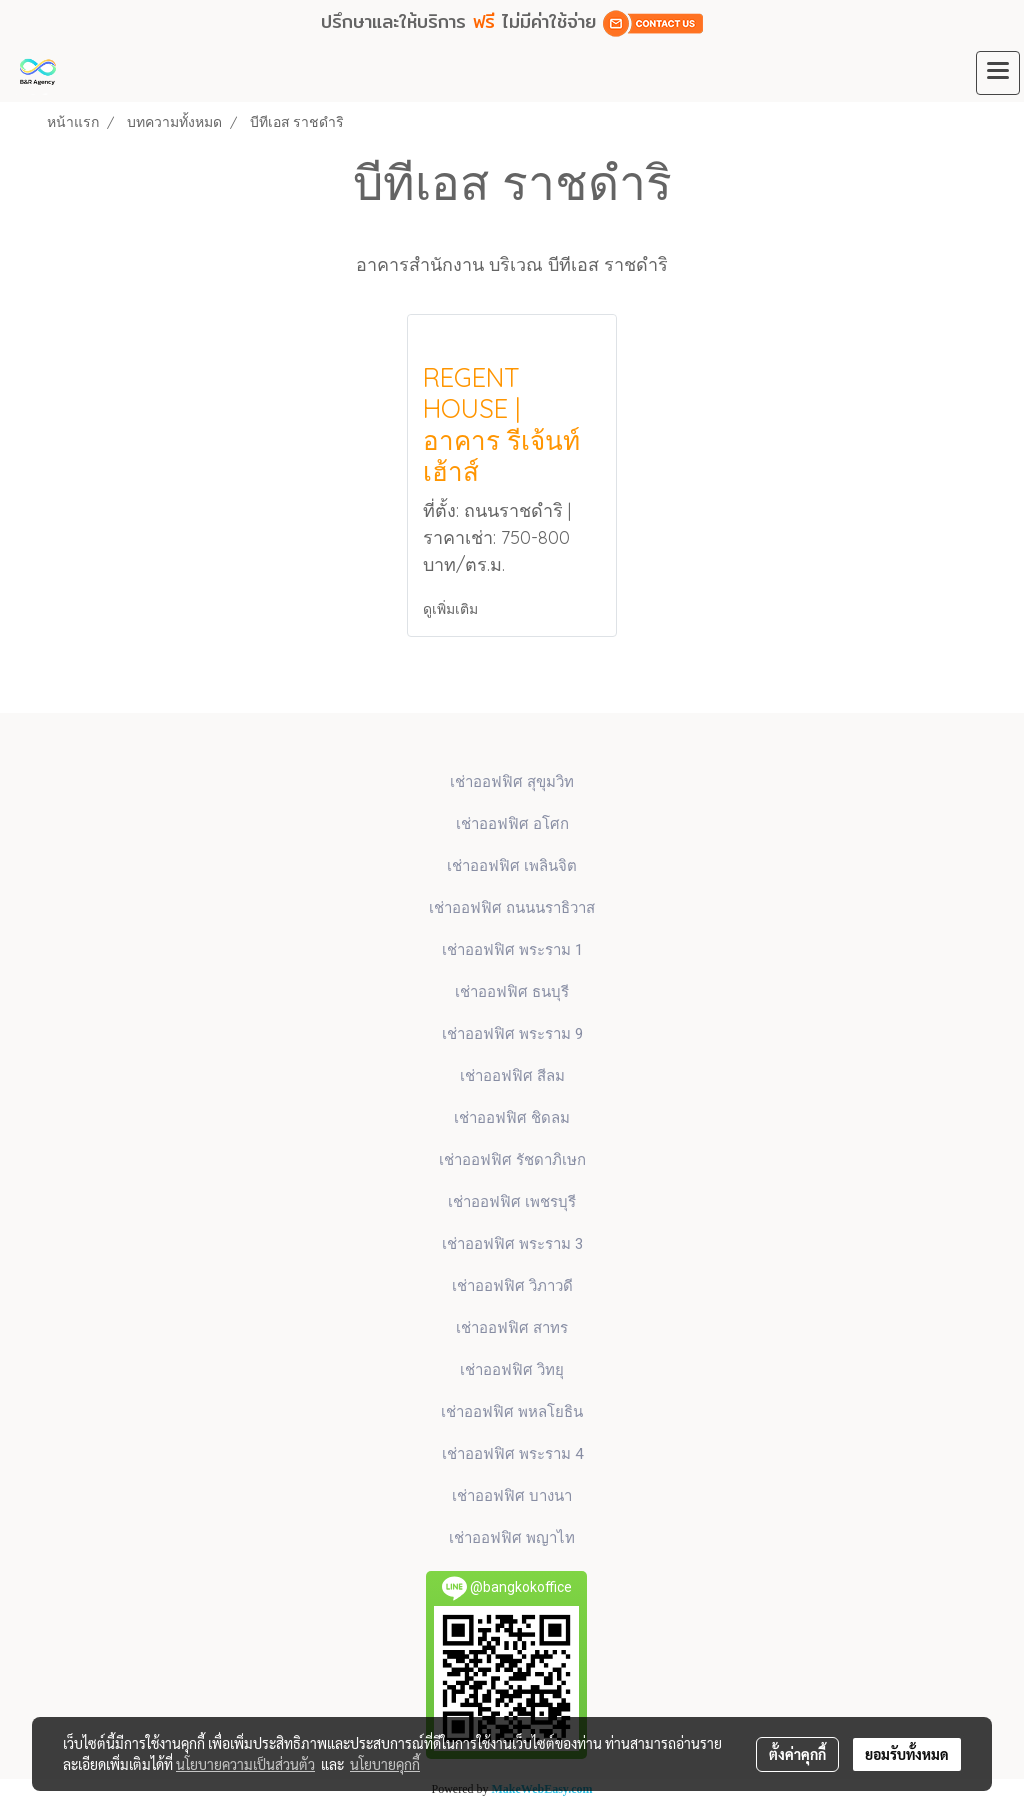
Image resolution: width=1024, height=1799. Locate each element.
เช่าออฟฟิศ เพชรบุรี (512, 1202)
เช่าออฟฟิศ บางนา (512, 1496)
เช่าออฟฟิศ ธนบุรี (512, 992)
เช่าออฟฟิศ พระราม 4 (512, 1454)
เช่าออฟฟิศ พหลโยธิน (512, 1412)
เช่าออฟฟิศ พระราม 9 (512, 1034)
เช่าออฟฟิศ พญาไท (512, 1538)
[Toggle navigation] (998, 73)
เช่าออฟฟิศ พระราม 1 (512, 950)
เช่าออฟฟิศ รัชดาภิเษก (512, 1160)
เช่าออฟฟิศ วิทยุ (512, 1370)
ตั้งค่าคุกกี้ (797, 1754)
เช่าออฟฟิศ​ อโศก (512, 824)
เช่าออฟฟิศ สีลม (512, 1076)
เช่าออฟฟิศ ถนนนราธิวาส (512, 908)
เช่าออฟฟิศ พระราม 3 (512, 1244)
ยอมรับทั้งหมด (907, 1754)
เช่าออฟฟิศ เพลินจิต (512, 866)
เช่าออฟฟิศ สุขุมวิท (512, 782)
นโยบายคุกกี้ (385, 1764)
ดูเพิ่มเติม (452, 609)
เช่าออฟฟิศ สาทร (512, 1328)
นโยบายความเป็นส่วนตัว (245, 1764)
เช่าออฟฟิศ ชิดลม (512, 1118)
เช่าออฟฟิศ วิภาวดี (512, 1286)
